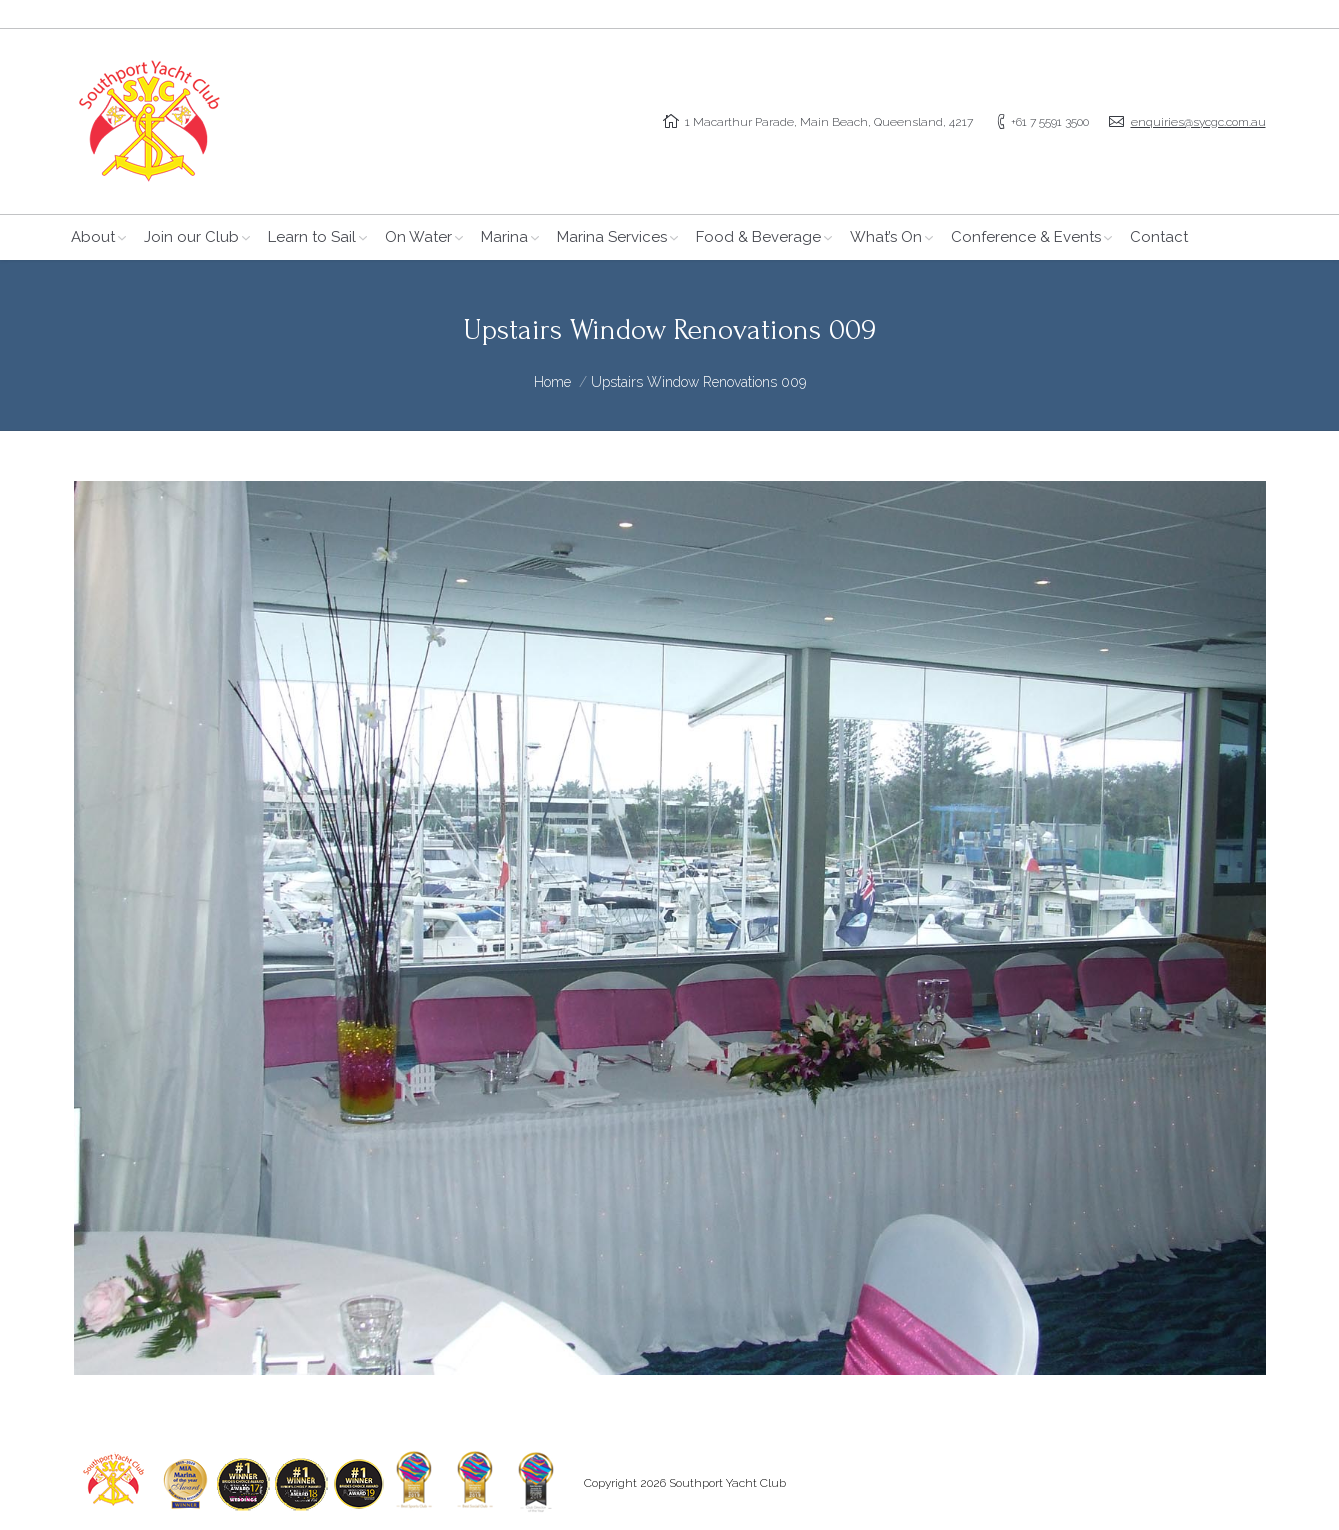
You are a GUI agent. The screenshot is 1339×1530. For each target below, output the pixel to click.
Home (552, 382)
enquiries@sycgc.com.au (1198, 122)
